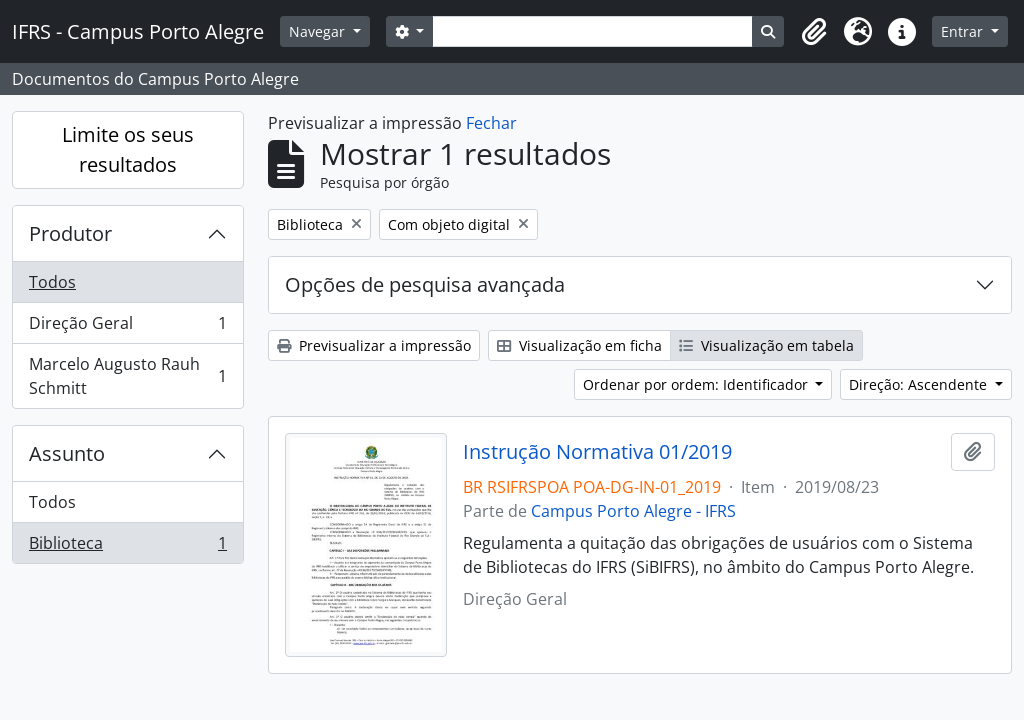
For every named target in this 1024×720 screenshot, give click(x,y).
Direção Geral (127, 327)
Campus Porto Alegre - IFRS (633, 511)
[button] (814, 32)
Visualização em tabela (766, 345)
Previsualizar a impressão (374, 345)
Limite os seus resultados (128, 149)
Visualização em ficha (579, 345)
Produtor (70, 233)
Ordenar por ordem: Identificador (697, 384)
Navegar (319, 31)
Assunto (67, 453)
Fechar (491, 123)
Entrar (964, 31)
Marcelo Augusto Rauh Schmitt (127, 376)
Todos (52, 282)
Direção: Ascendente (920, 384)
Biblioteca (127, 547)
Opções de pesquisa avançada (425, 284)
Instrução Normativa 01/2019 (597, 452)
